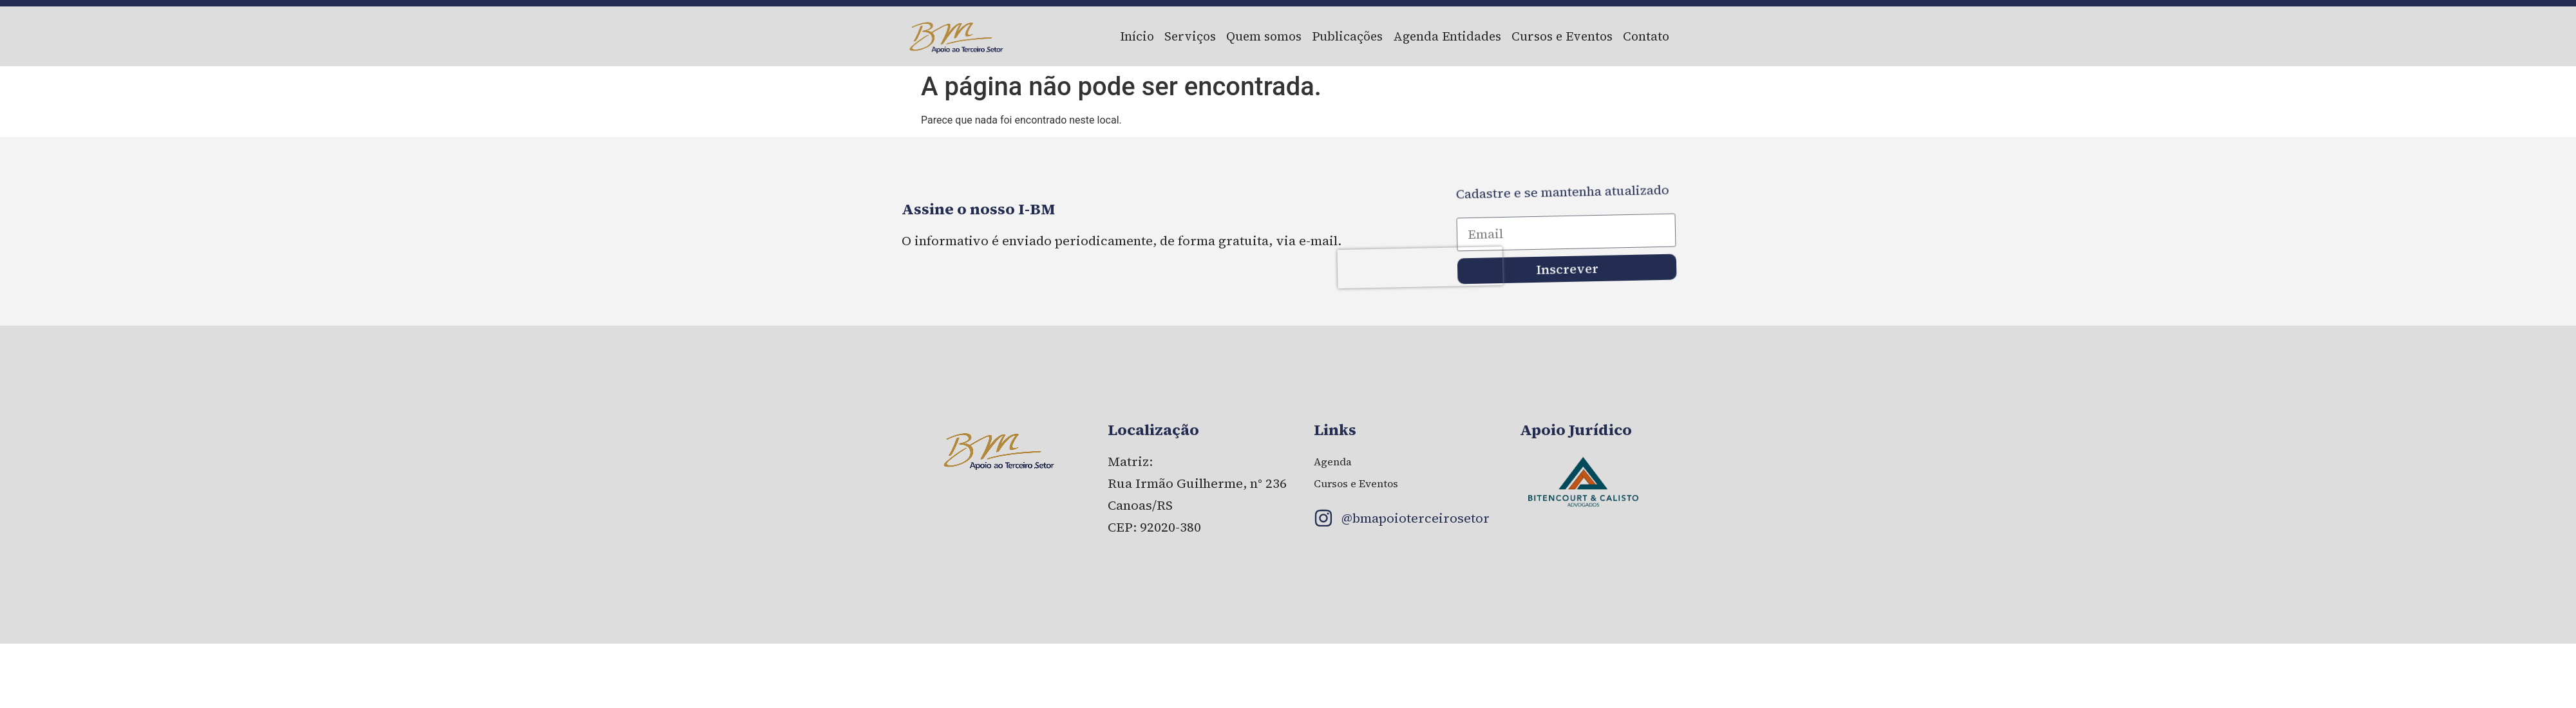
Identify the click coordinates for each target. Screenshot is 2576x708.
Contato (1646, 36)
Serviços (1190, 36)
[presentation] (1427, 277)
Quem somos (1264, 36)
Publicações (1347, 36)
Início (1137, 36)
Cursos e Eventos (1562, 36)
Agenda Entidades (1447, 36)
